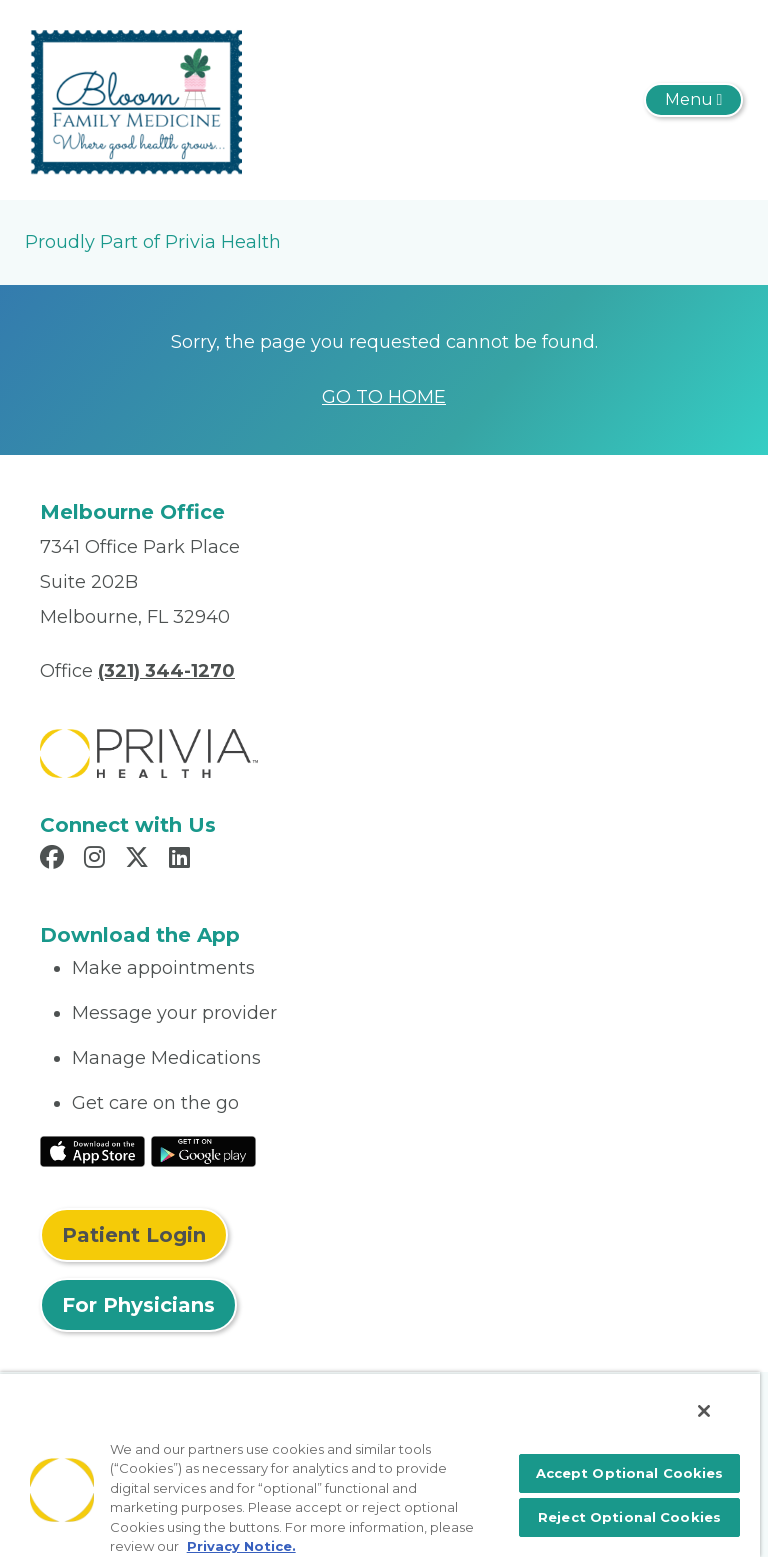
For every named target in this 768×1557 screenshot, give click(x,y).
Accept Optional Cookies (630, 1473)
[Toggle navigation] (693, 100)
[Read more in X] (140, 860)
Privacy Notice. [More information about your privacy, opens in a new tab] (241, 1546)
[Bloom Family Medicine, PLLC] (133, 99)
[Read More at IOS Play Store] (92, 1150)
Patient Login (134, 1235)
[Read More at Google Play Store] (203, 1150)
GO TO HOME (384, 397)
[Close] (704, 1411)
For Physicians (138, 1305)
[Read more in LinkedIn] (182, 860)
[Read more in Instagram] (97, 860)
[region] (380, 1464)
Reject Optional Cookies (629, 1517)
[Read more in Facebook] (55, 860)
